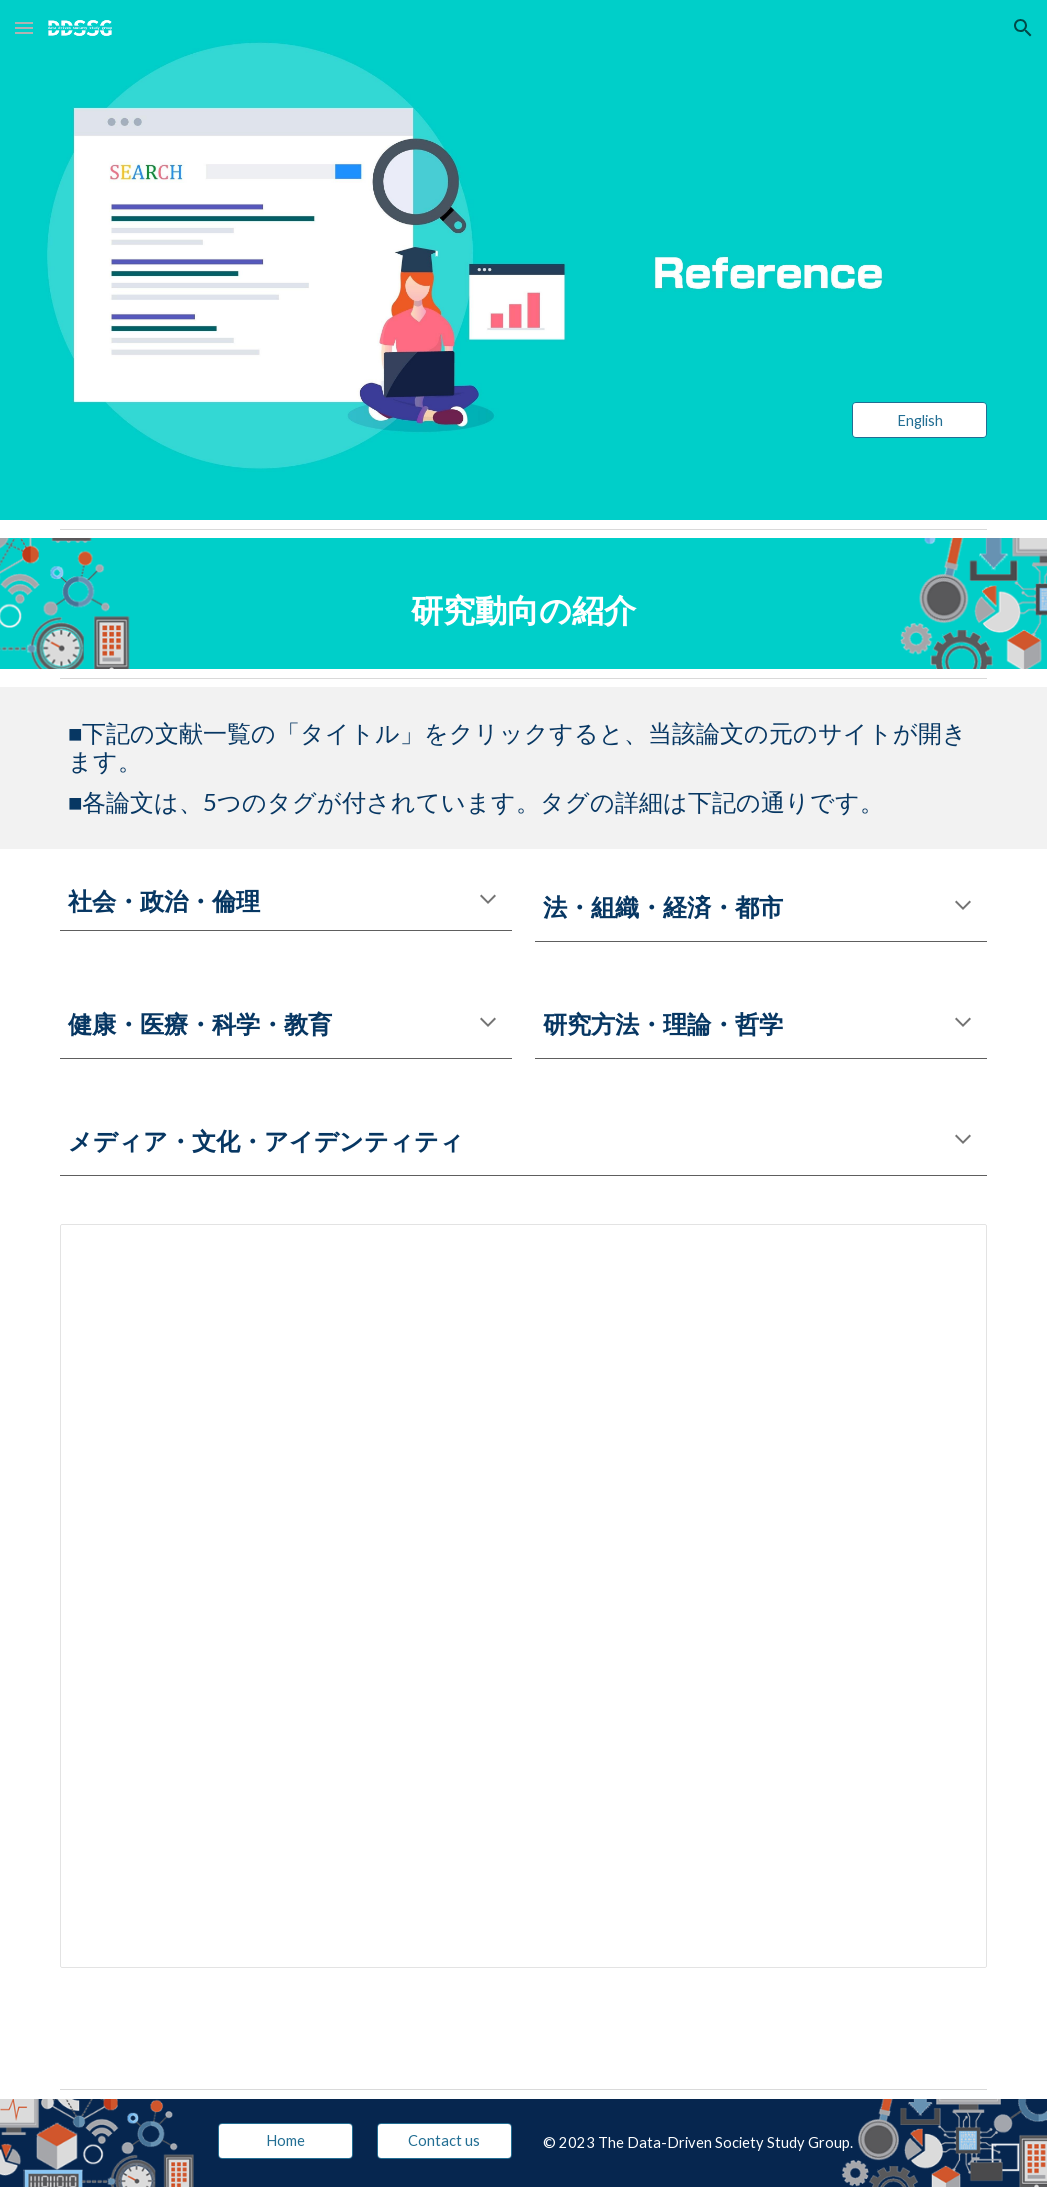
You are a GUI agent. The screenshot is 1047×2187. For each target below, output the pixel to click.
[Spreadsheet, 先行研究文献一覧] (523, 1596)
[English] (919, 420)
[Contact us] (444, 2140)
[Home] (285, 2140)
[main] (523, 603)
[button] (24, 27)
